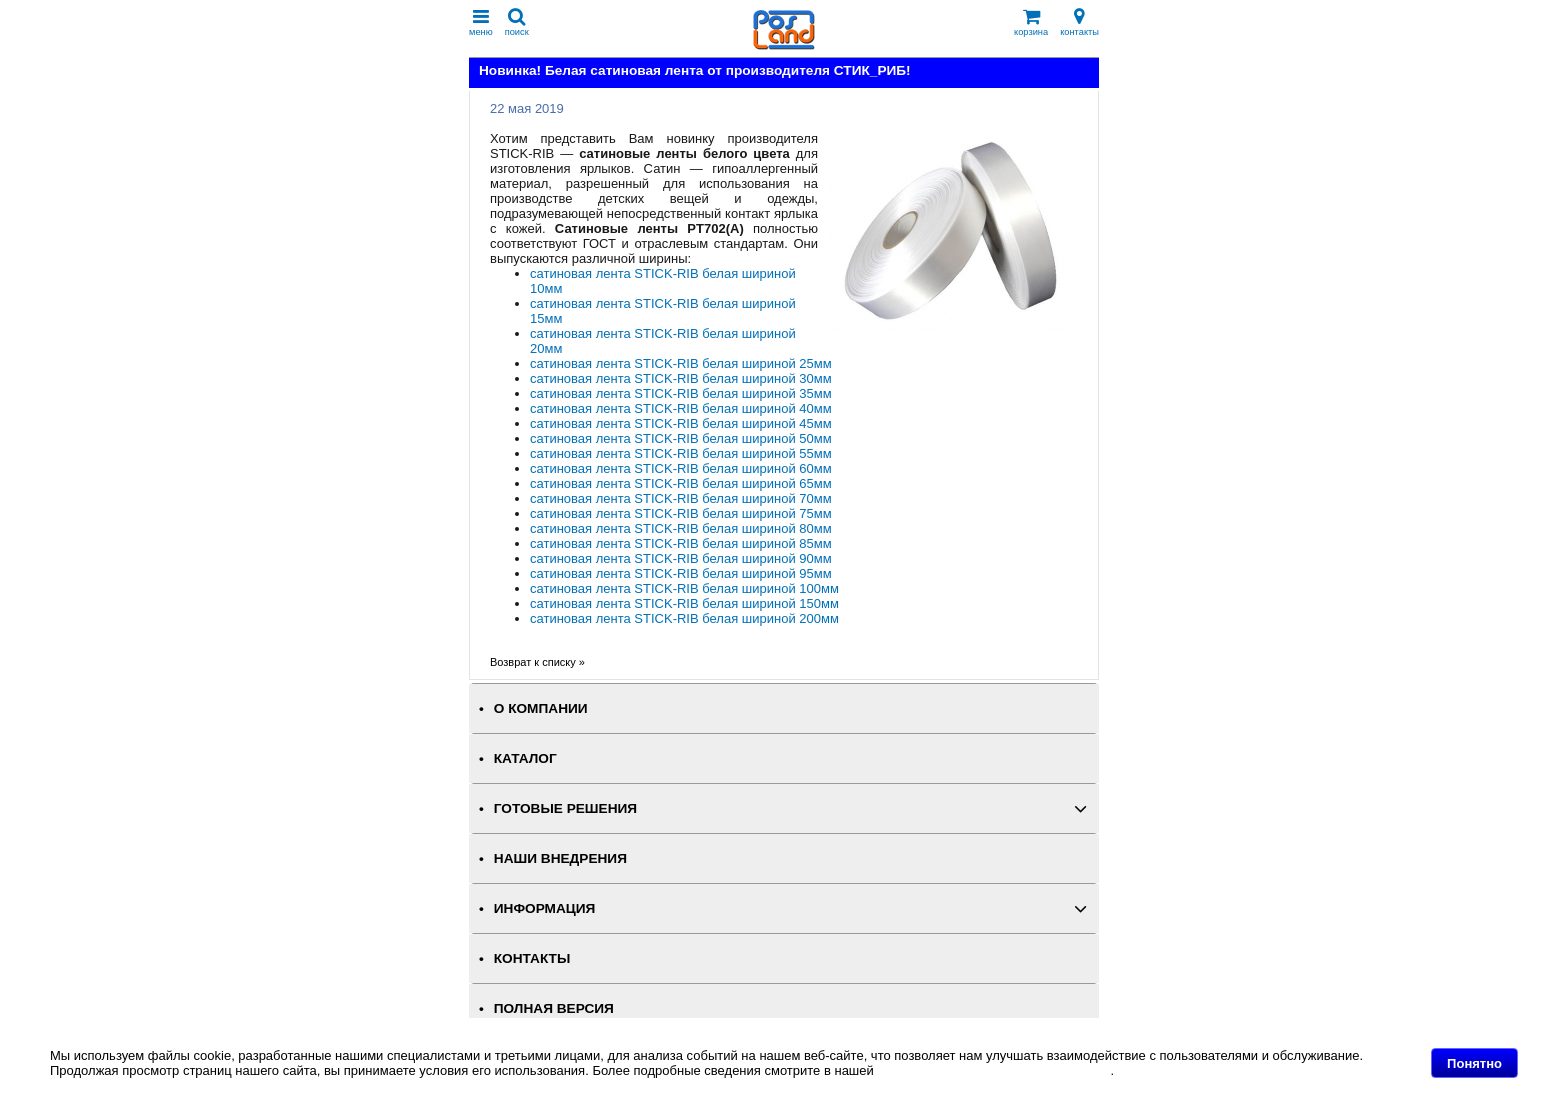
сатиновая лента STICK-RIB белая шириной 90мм (681, 558)
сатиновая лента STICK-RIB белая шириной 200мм (684, 618)
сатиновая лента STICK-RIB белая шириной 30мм (681, 378)
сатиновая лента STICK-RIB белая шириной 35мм (681, 393)
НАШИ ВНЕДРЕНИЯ (560, 858)
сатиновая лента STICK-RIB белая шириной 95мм (681, 573)
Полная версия (554, 1008)
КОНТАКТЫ (532, 958)
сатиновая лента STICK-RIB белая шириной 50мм (681, 438)
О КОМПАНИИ (541, 708)
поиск (517, 22)
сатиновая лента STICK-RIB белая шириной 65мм (681, 483)
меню (481, 22)
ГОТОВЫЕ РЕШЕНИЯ (565, 808)
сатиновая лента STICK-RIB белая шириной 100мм (684, 588)
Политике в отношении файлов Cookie (993, 1070)
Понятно (1474, 1063)
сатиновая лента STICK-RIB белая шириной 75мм (681, 513)
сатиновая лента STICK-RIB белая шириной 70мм (681, 498)
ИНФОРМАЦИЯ (545, 908)
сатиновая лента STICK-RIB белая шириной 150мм (684, 603)
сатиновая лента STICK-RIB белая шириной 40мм (681, 408)
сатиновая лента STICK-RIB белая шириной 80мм (681, 528)
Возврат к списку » (537, 662)
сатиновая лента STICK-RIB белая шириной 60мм (681, 468)
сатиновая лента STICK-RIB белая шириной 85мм (681, 543)
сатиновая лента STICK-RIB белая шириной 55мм (681, 453)
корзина (1031, 22)
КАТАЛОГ (525, 758)
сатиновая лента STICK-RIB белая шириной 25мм (681, 363)
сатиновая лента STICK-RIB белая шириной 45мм (681, 423)
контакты (1079, 22)
